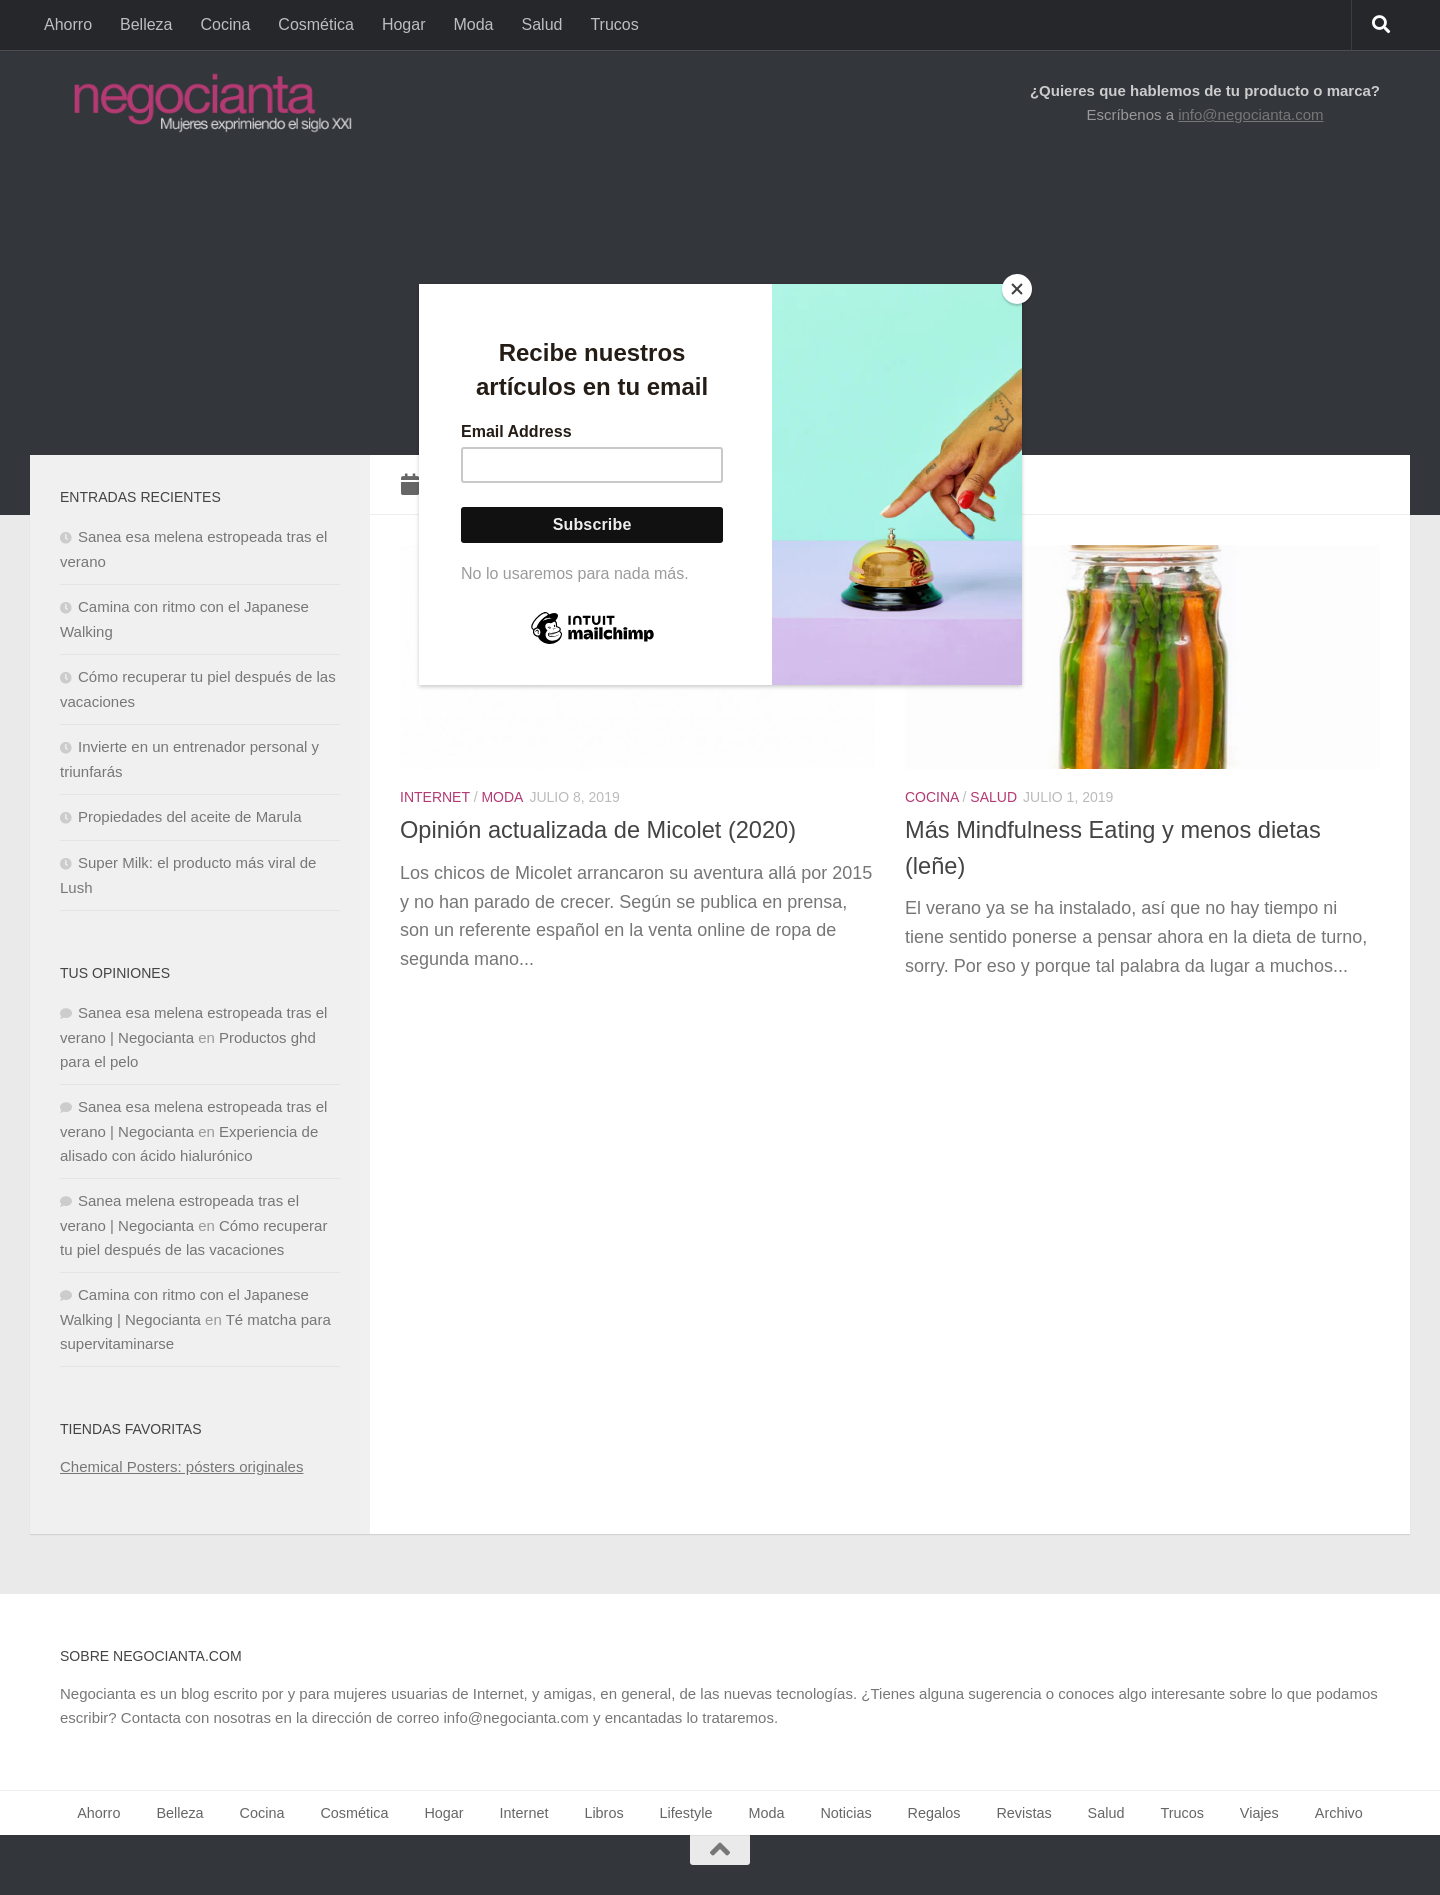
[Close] (1017, 289)
